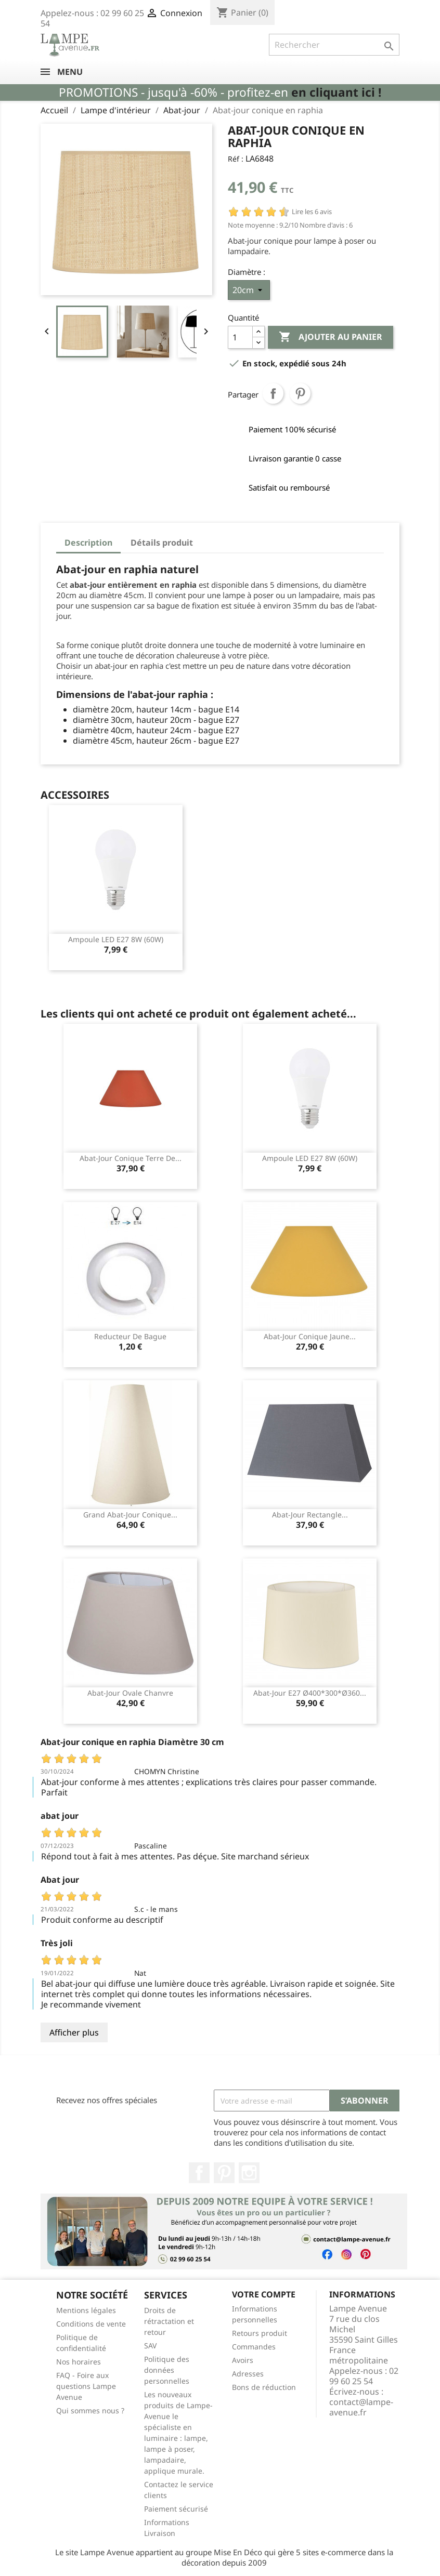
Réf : (235, 159)
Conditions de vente (91, 2324)
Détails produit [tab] (162, 542)
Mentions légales (86, 2310)
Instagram (249, 2172)
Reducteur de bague (130, 1336)
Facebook (199, 2172)
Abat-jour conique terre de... (131, 1158)
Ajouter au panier (330, 337)
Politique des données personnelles (166, 2370)
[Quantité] (240, 337)
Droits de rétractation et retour (169, 2321)
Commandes (254, 2347)
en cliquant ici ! (336, 92)
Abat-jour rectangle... (310, 1515)
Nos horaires (78, 2362)
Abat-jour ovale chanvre (130, 1693)
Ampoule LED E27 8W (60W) (115, 939)
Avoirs (242, 2360)
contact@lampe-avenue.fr (361, 2407)
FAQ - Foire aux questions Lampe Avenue (86, 2386)
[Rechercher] (334, 45)
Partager (273, 393)
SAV (150, 2345)
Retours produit (259, 2333)
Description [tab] (88, 542)
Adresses (248, 2374)
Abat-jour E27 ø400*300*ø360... (309, 1693)
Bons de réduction (264, 2387)
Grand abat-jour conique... (130, 1515)
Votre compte (263, 2294)
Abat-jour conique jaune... (310, 1336)
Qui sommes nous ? (90, 2410)
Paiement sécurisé (176, 2509)
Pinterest (300, 393)
